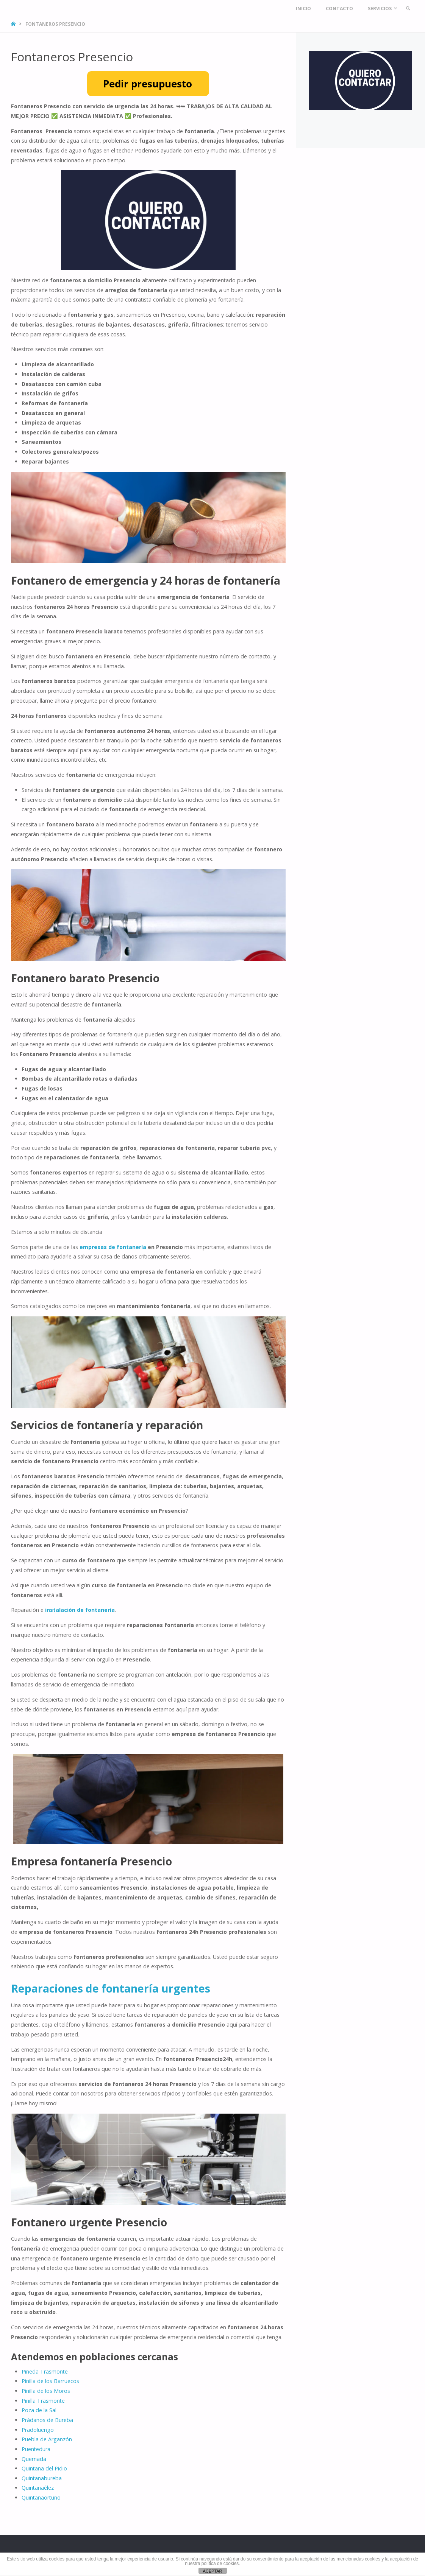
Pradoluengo (38, 2429)
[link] (407, 8)
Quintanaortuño (41, 2497)
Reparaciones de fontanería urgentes (110, 1988)
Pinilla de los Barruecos (50, 2381)
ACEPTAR (212, 2571)
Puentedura (36, 2449)
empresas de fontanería (113, 1247)
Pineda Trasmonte (45, 2371)
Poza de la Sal (39, 2410)
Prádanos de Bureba (47, 2420)
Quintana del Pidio (44, 2468)
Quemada (34, 2458)
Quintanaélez (38, 2487)
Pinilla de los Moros (46, 2390)
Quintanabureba (42, 2478)
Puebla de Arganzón (47, 2439)
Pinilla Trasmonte (43, 2400)
